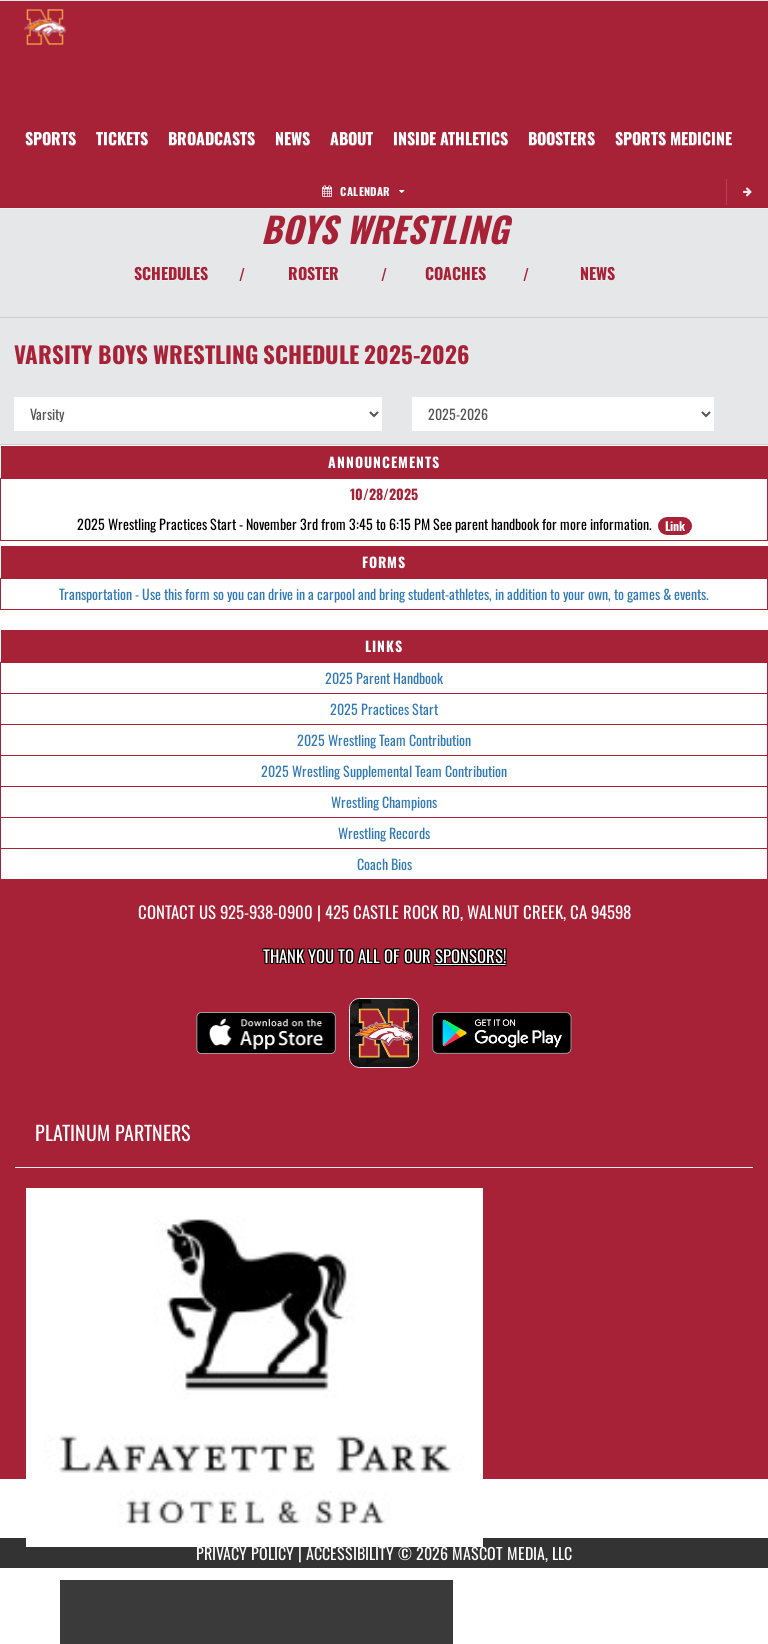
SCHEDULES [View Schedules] (171, 273)
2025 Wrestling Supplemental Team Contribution (384, 770)
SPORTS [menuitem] (50, 138)
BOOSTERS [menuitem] (561, 138)
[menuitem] (122, 138)
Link (675, 525)
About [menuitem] (351, 138)
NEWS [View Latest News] (597, 273)
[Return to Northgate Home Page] (45, 26)
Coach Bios (384, 863)
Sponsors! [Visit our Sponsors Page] (470, 955)
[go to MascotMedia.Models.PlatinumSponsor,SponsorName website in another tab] (384, 1367)
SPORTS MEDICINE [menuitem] (673, 138)
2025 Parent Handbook (384, 677)
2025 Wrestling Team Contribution (384, 739)
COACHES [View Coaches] (455, 273)
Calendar (363, 191)
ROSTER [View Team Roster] (313, 273)
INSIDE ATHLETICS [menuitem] (450, 138)
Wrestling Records (384, 832)
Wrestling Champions (384, 801)
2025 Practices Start (384, 708)
